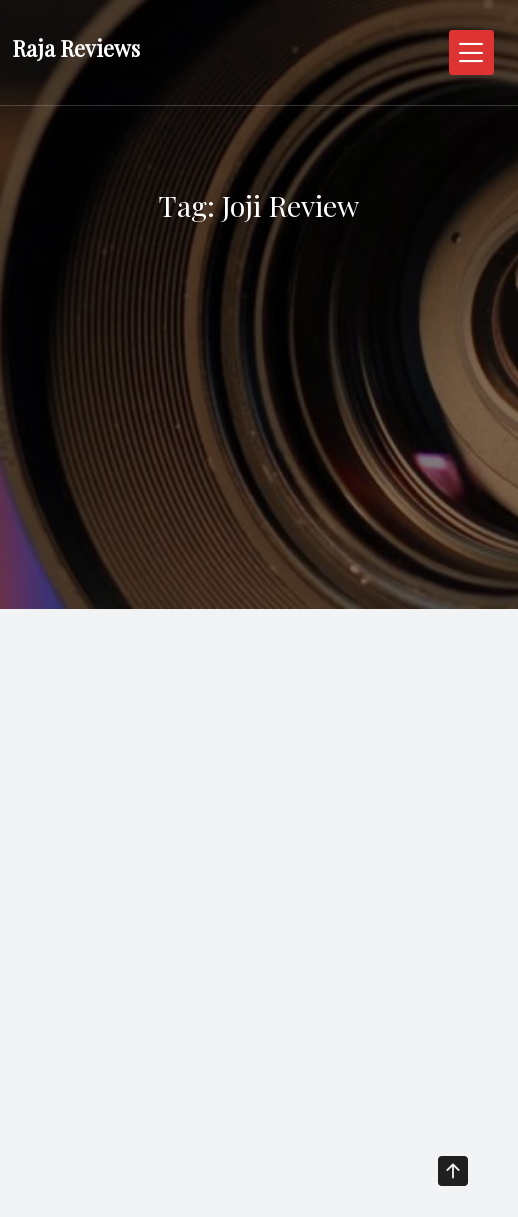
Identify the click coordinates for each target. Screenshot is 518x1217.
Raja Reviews (76, 48)
